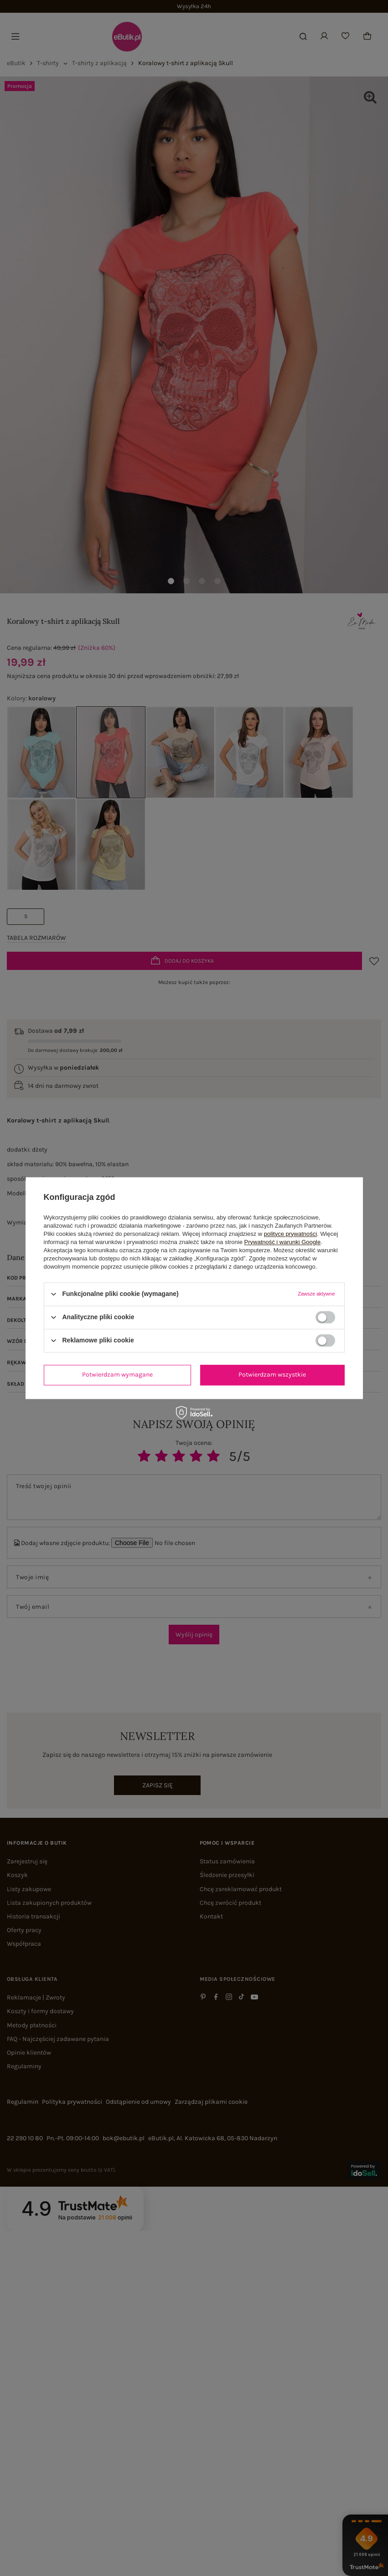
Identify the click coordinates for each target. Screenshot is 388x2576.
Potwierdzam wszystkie (272, 1374)
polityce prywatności (290, 1233)
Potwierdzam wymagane (117, 1374)
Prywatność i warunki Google (282, 1242)
